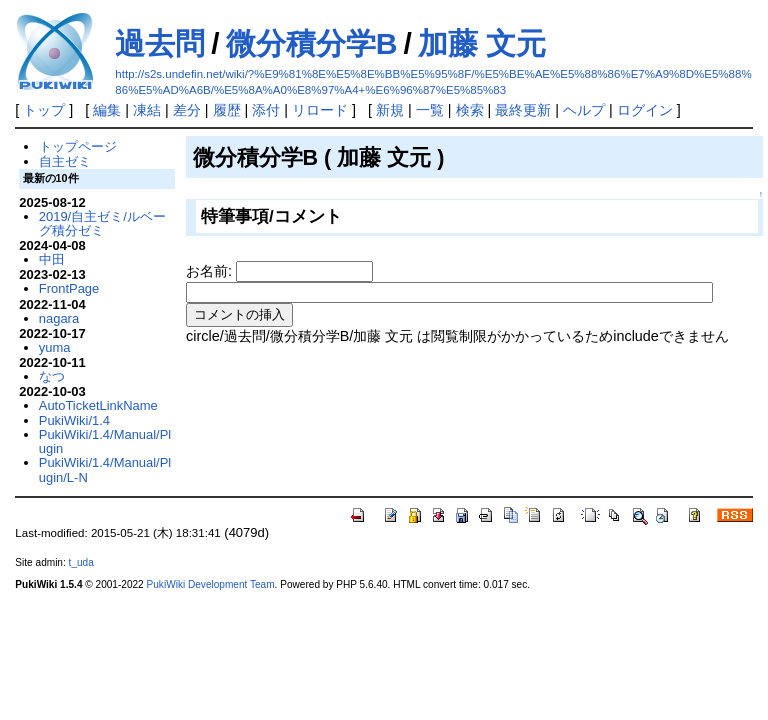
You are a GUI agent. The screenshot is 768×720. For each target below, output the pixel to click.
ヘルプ (584, 110)
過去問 (160, 43)
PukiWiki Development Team (211, 584)
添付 (266, 110)
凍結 (147, 110)
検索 (470, 110)
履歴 (227, 110)
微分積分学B (312, 43)
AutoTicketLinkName (98, 405)
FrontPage (69, 288)
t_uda (81, 562)
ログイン (645, 110)
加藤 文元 (482, 43)
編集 (107, 110)
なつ (52, 376)
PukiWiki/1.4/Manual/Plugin (105, 441)
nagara (59, 318)
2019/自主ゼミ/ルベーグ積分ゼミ (102, 223)
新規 (390, 110)
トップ (44, 110)
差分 (187, 110)
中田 (52, 259)
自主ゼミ (65, 161)
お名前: (211, 271)
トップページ (78, 146)
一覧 (430, 110)
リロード (320, 110)
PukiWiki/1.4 (74, 420)
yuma (55, 347)
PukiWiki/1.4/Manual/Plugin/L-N (105, 469)
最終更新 (523, 110)
